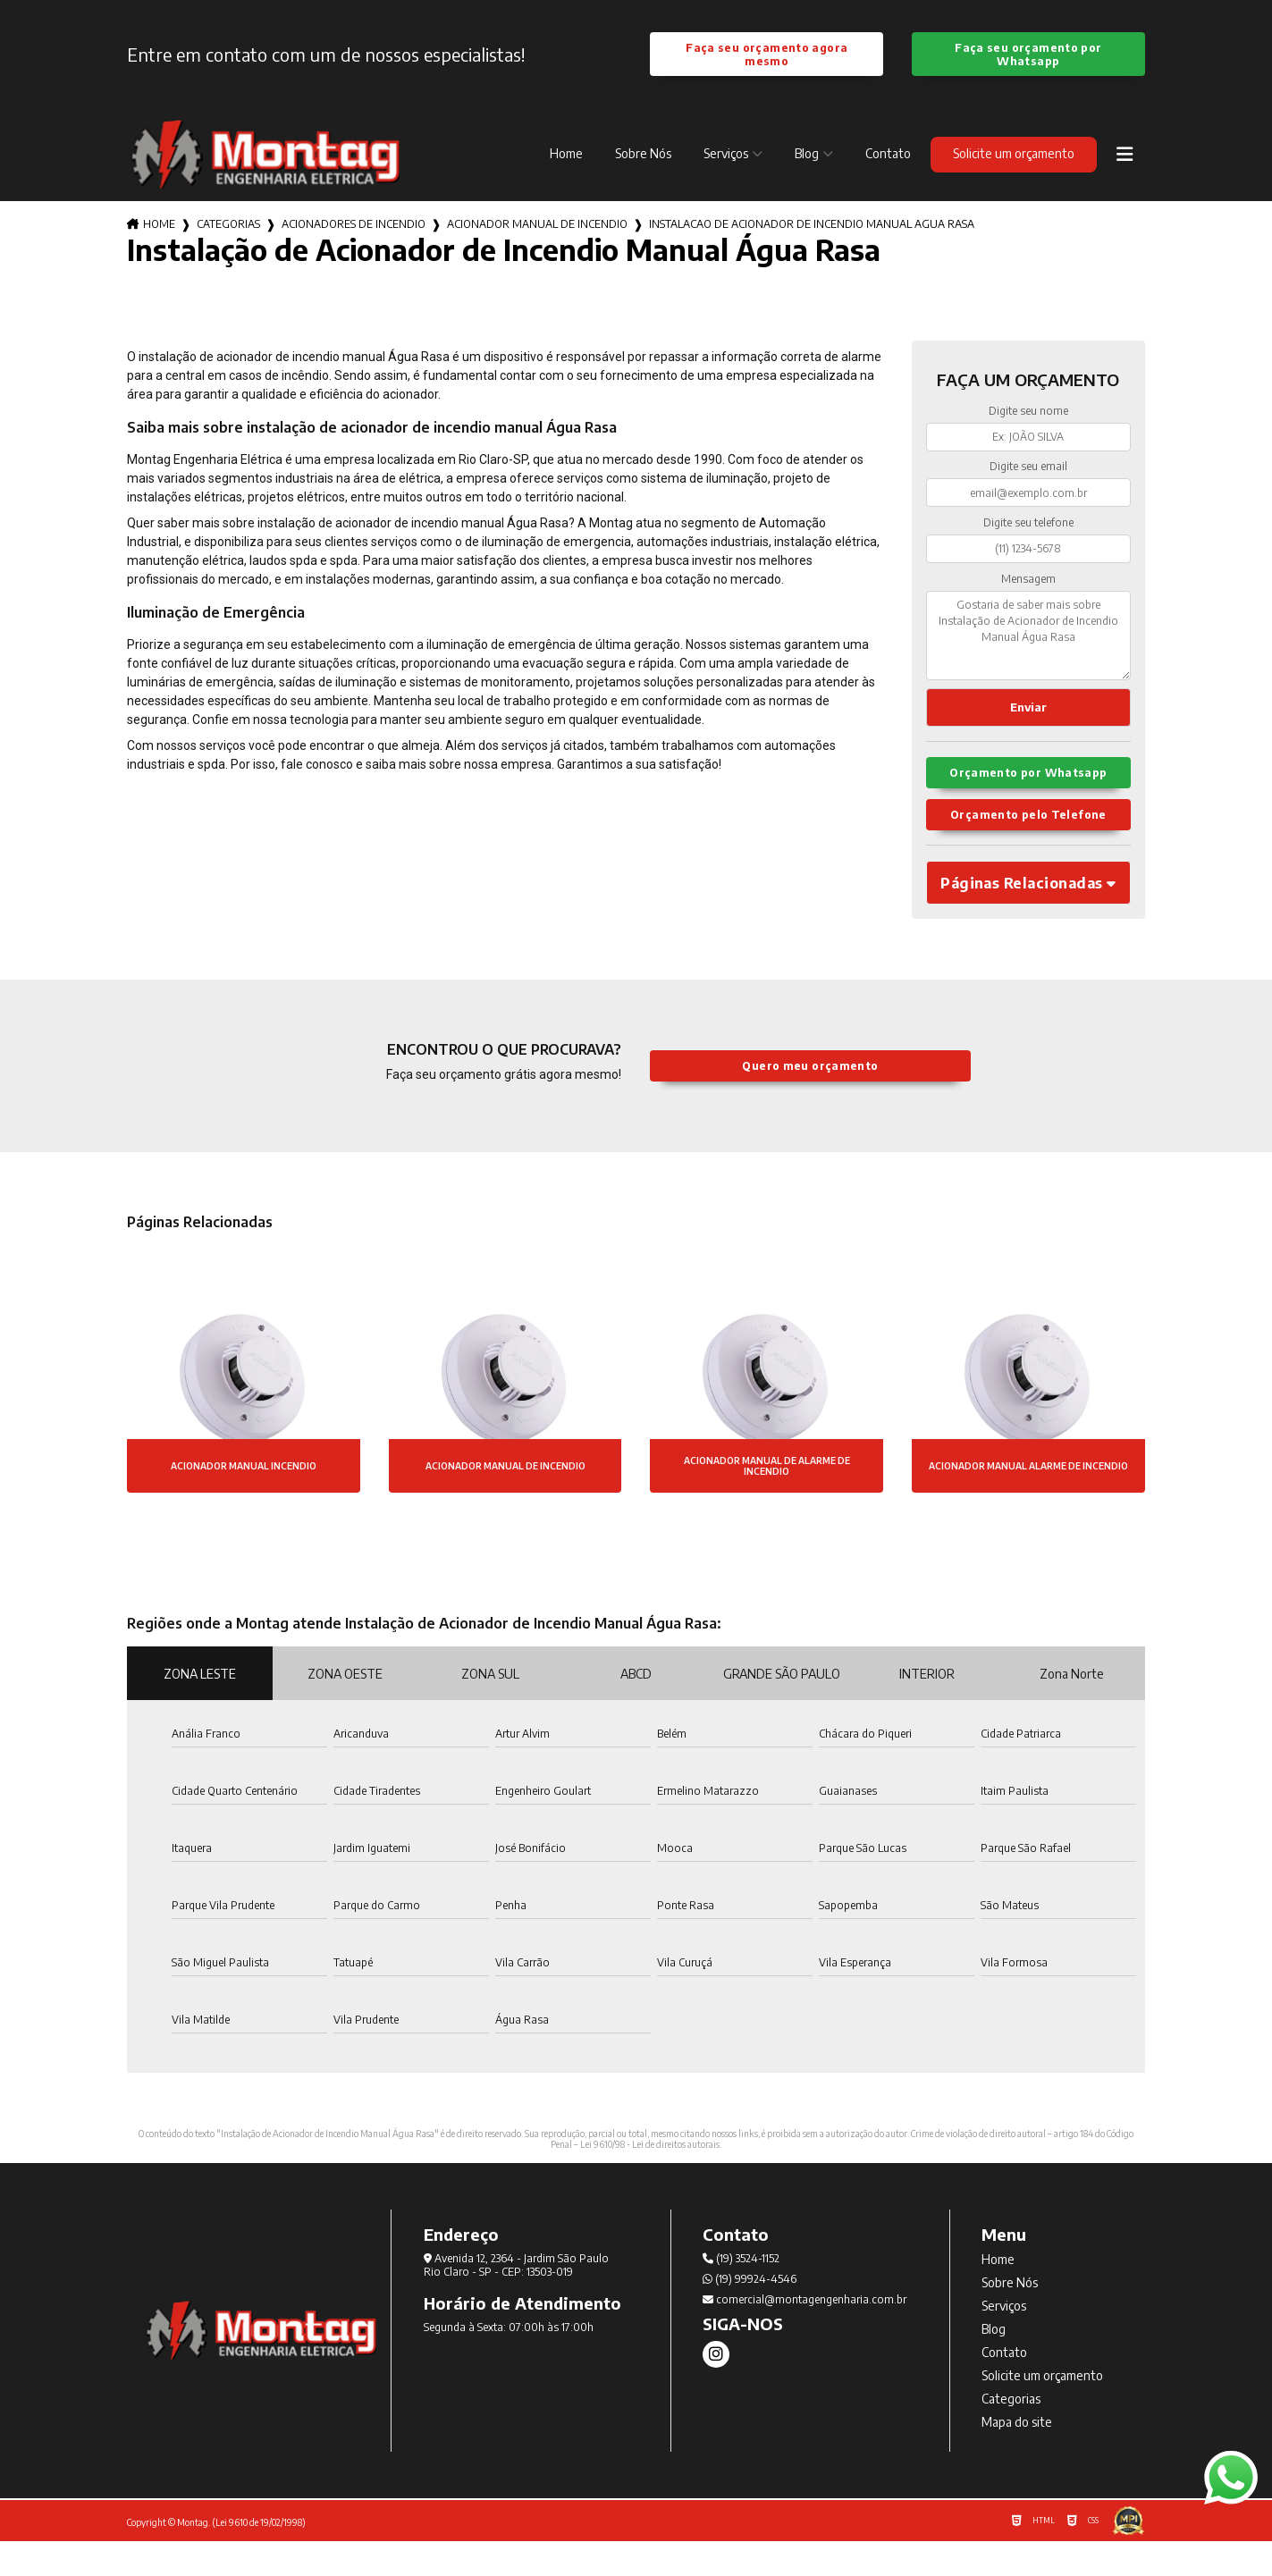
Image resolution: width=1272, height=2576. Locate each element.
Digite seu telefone (1028, 525)
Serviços (725, 156)
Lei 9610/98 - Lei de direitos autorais (650, 2179)
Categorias (228, 226)
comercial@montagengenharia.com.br (804, 2334)
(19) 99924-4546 (749, 2313)
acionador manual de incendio (537, 226)
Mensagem (1028, 580)
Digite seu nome (1028, 413)
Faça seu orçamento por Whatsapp (1028, 55)
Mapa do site (1016, 2456)
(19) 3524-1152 (741, 2293)
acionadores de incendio (353, 226)
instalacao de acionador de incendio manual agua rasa (811, 226)
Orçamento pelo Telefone (1028, 843)
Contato (888, 156)
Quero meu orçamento (810, 1101)
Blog (807, 156)
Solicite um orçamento (1013, 156)
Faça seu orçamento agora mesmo (767, 55)
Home (566, 156)
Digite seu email (1028, 469)
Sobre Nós (643, 156)
